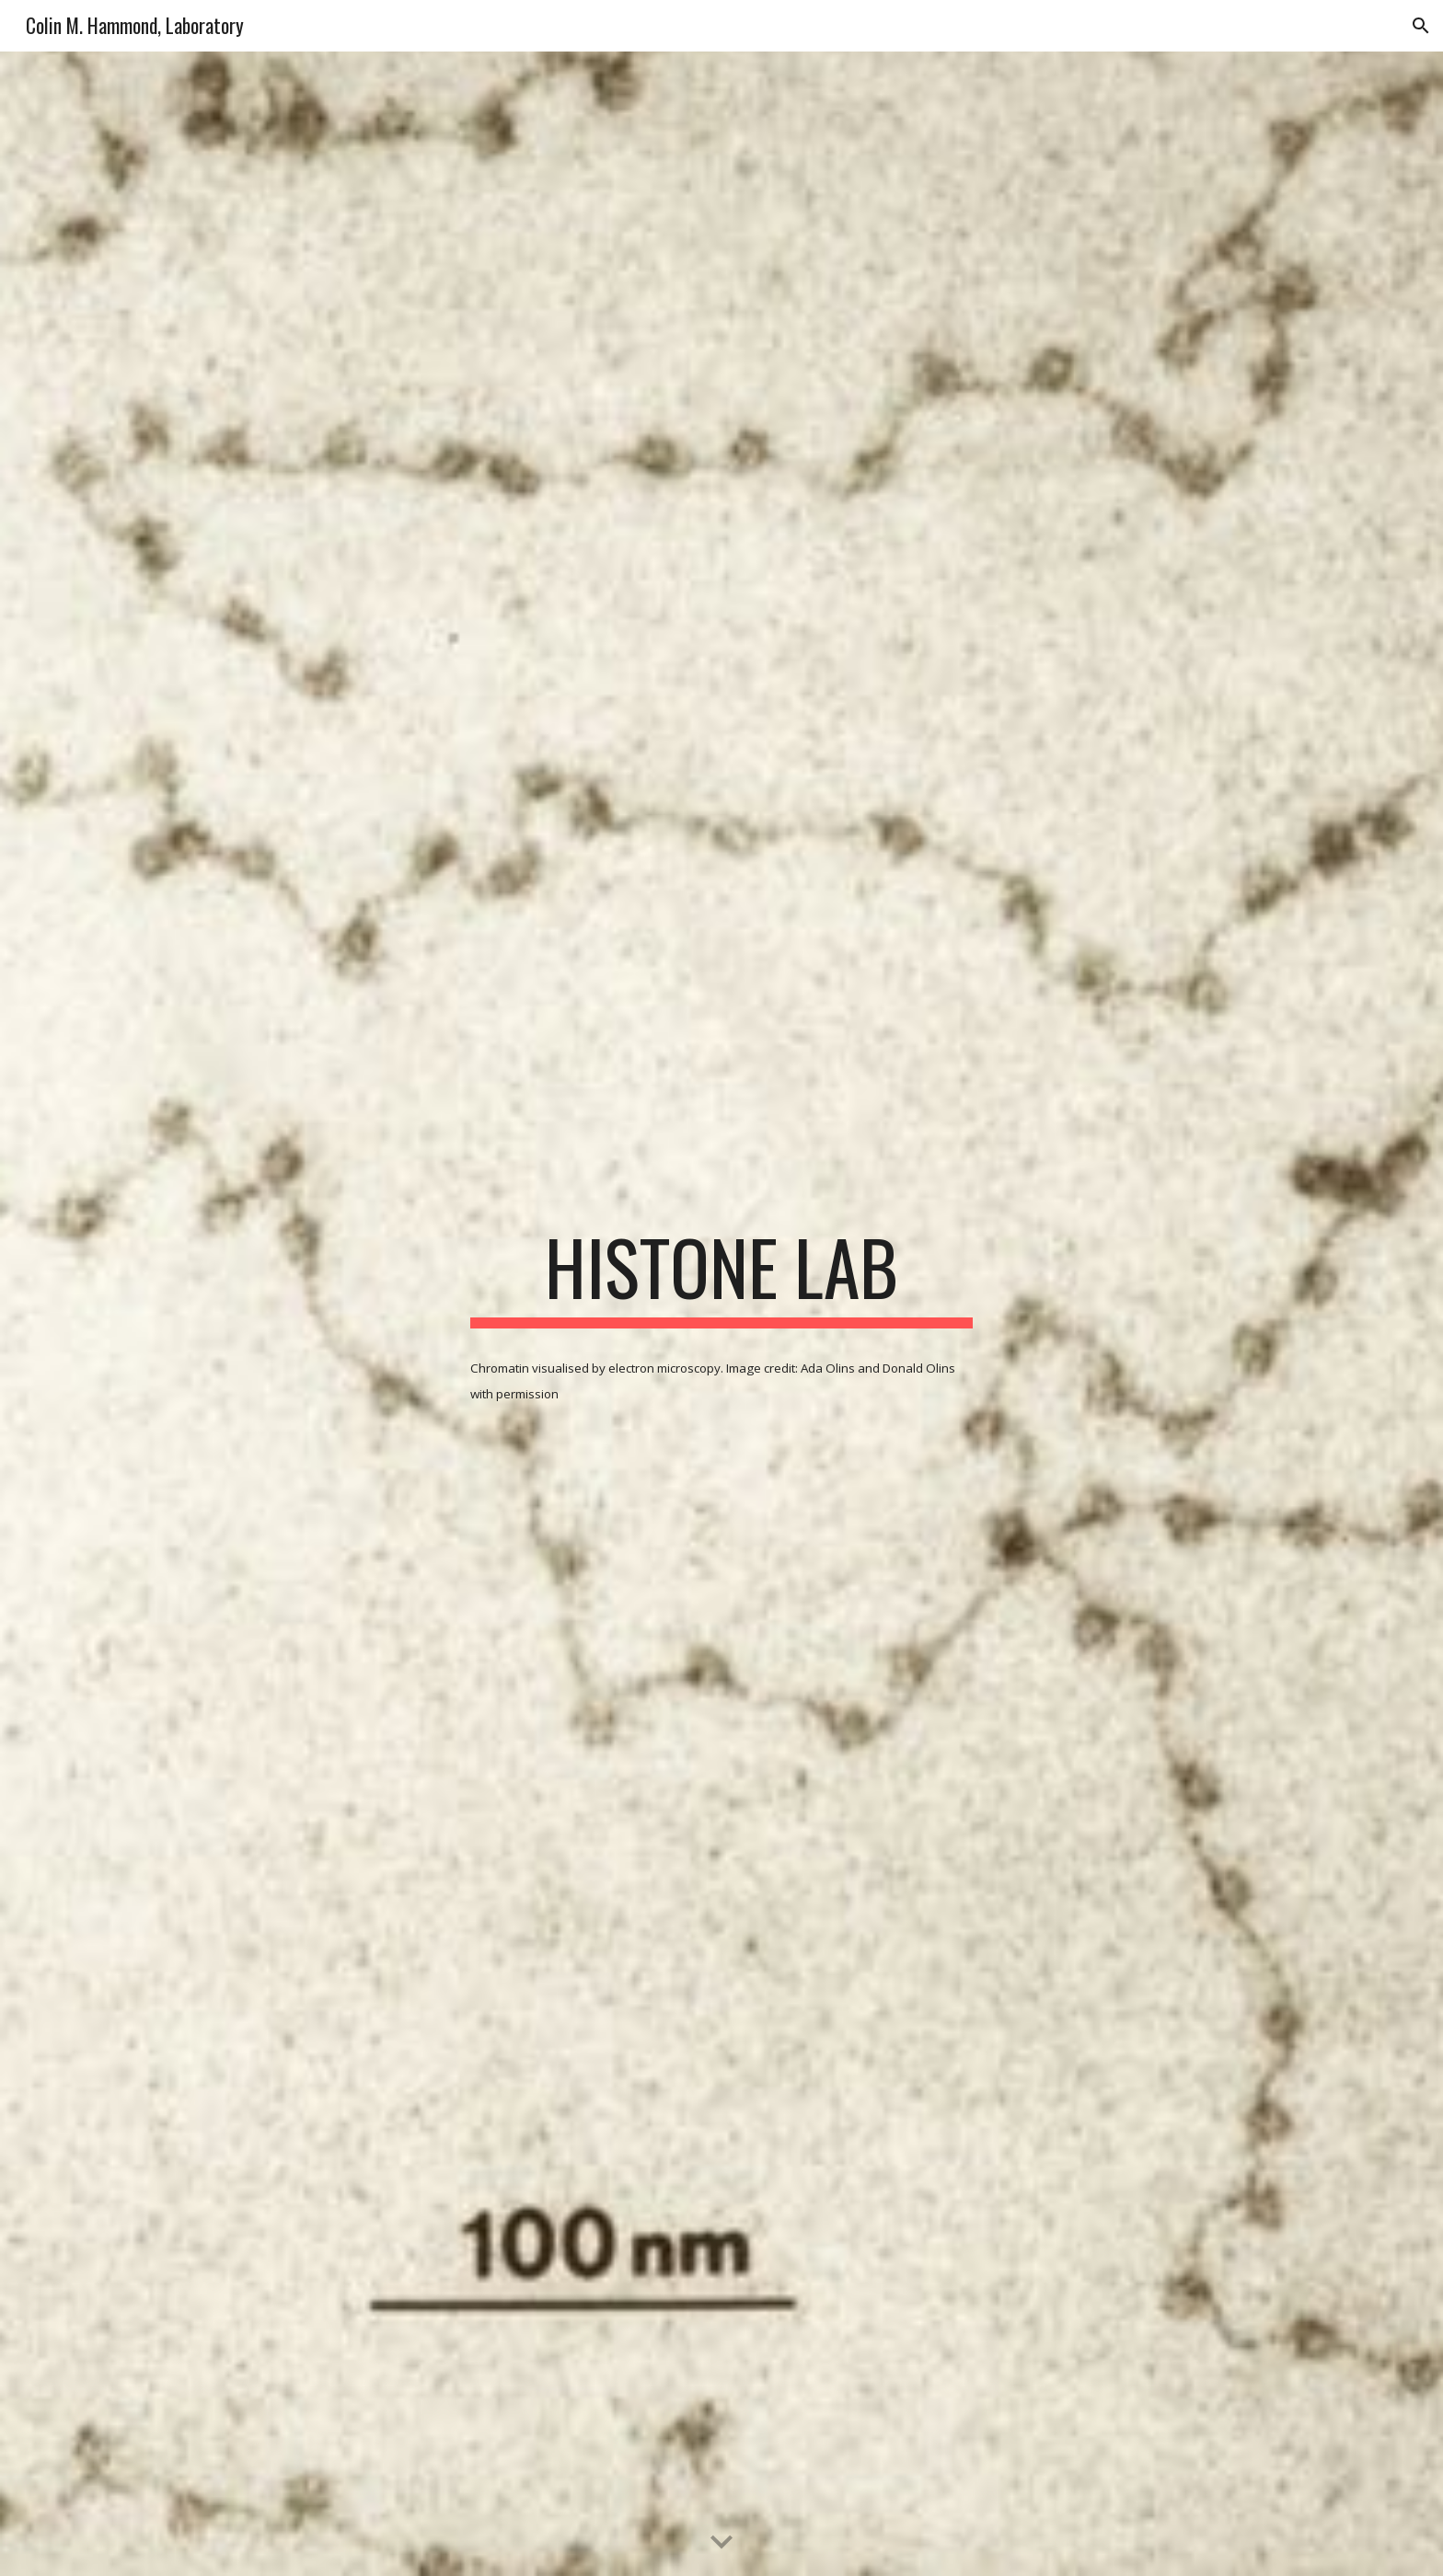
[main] (721, 1275)
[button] (1421, 26)
